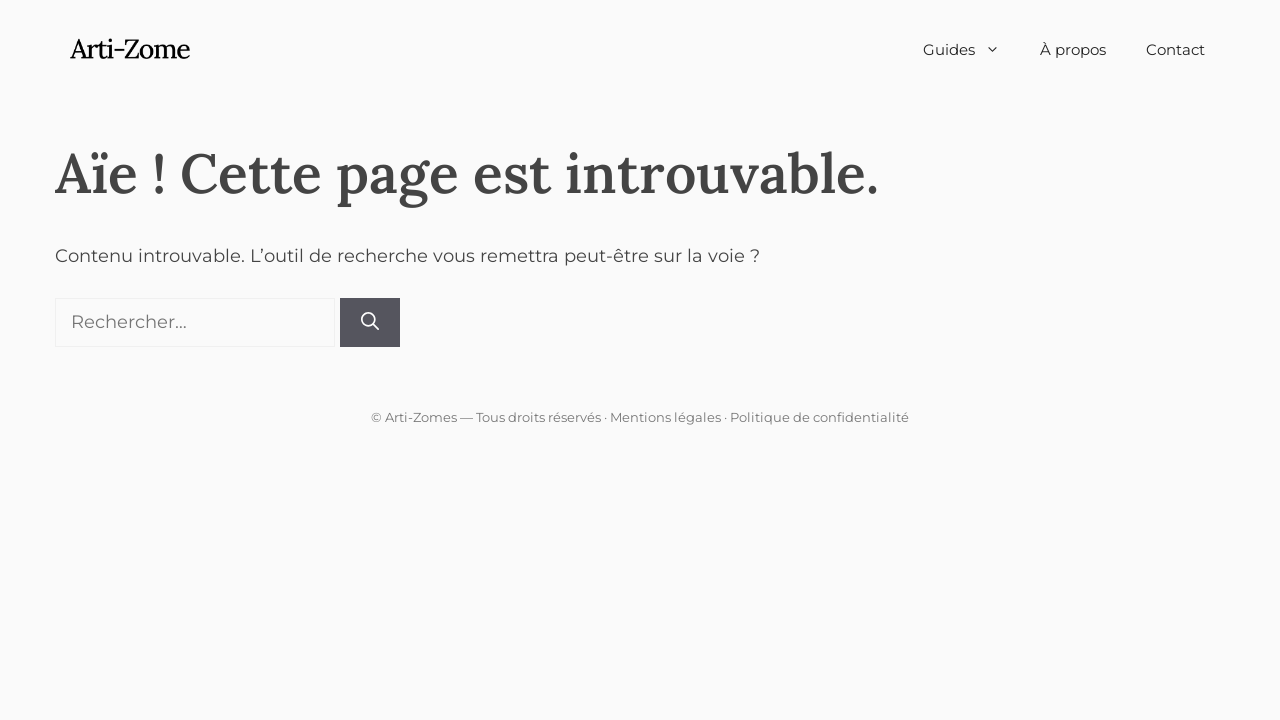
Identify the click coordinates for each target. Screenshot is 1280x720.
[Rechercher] (370, 322)
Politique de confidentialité (819, 417)
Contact (1175, 49)
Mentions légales (665, 417)
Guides (971, 50)
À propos (1073, 49)
